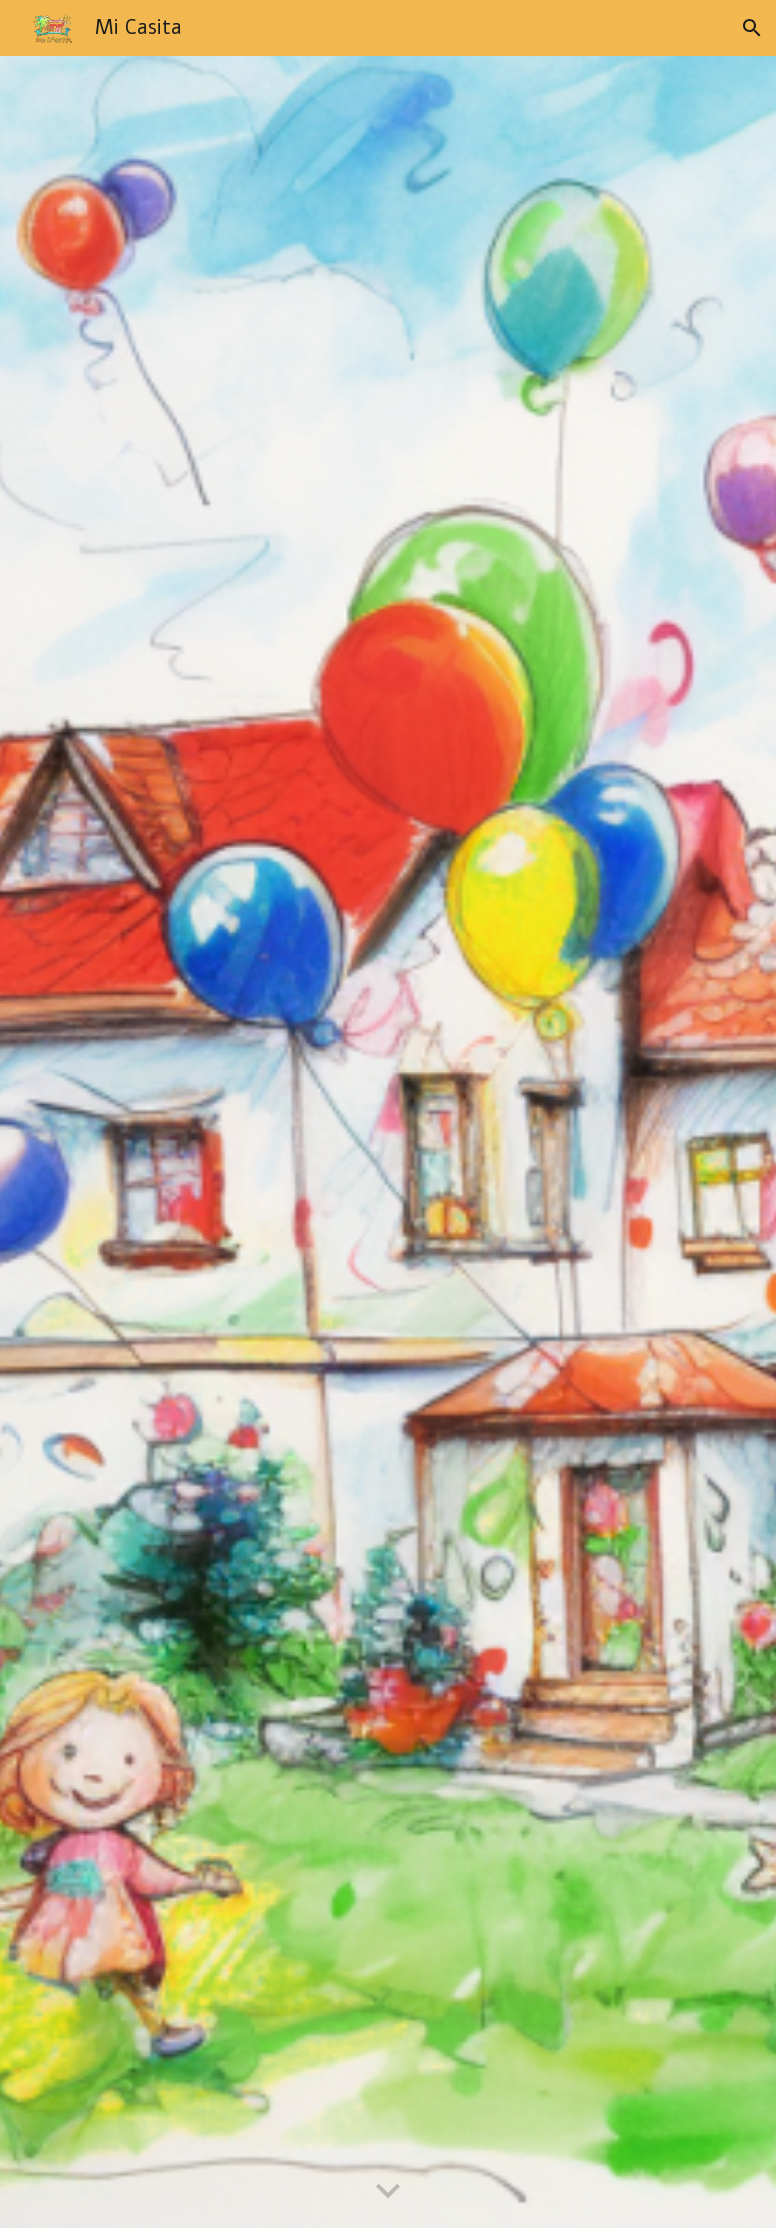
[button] (752, 28)
